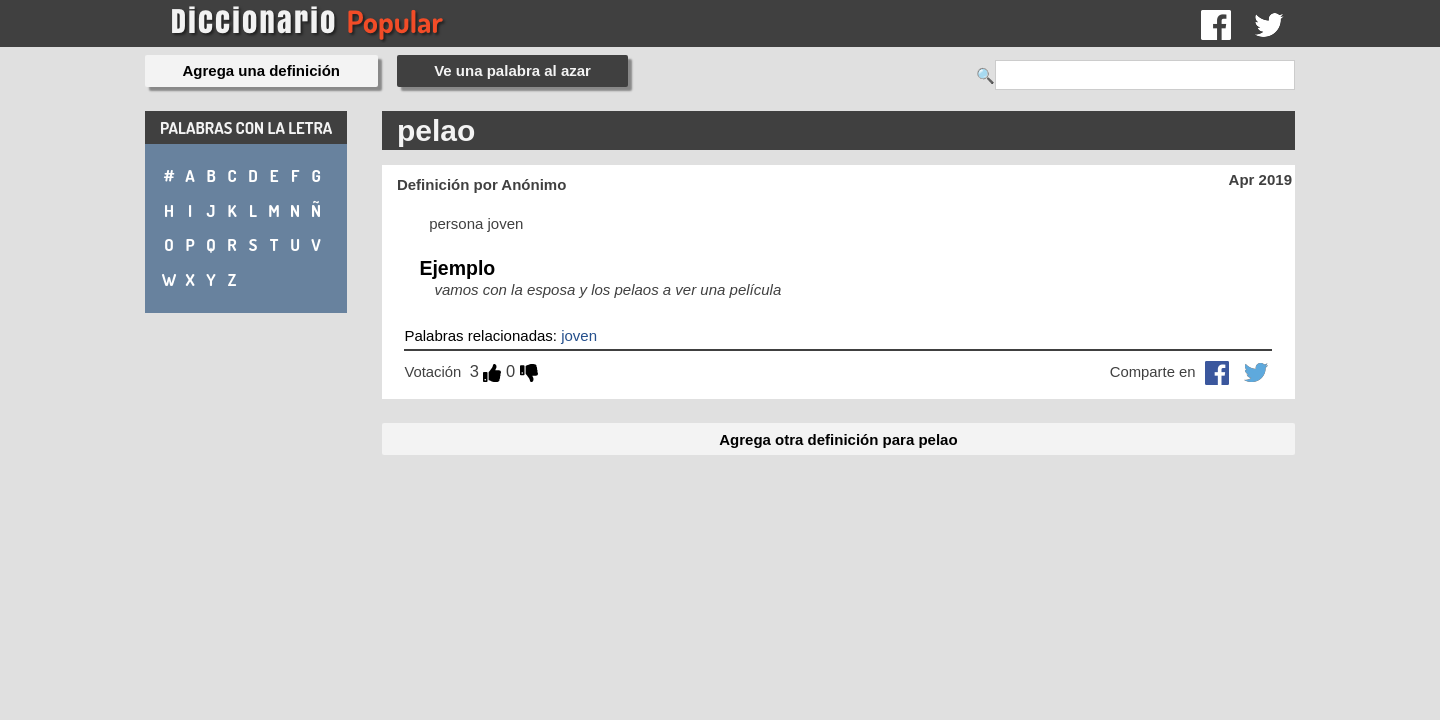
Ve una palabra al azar (512, 70)
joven (579, 335)
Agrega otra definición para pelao (838, 439)
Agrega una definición (262, 70)
